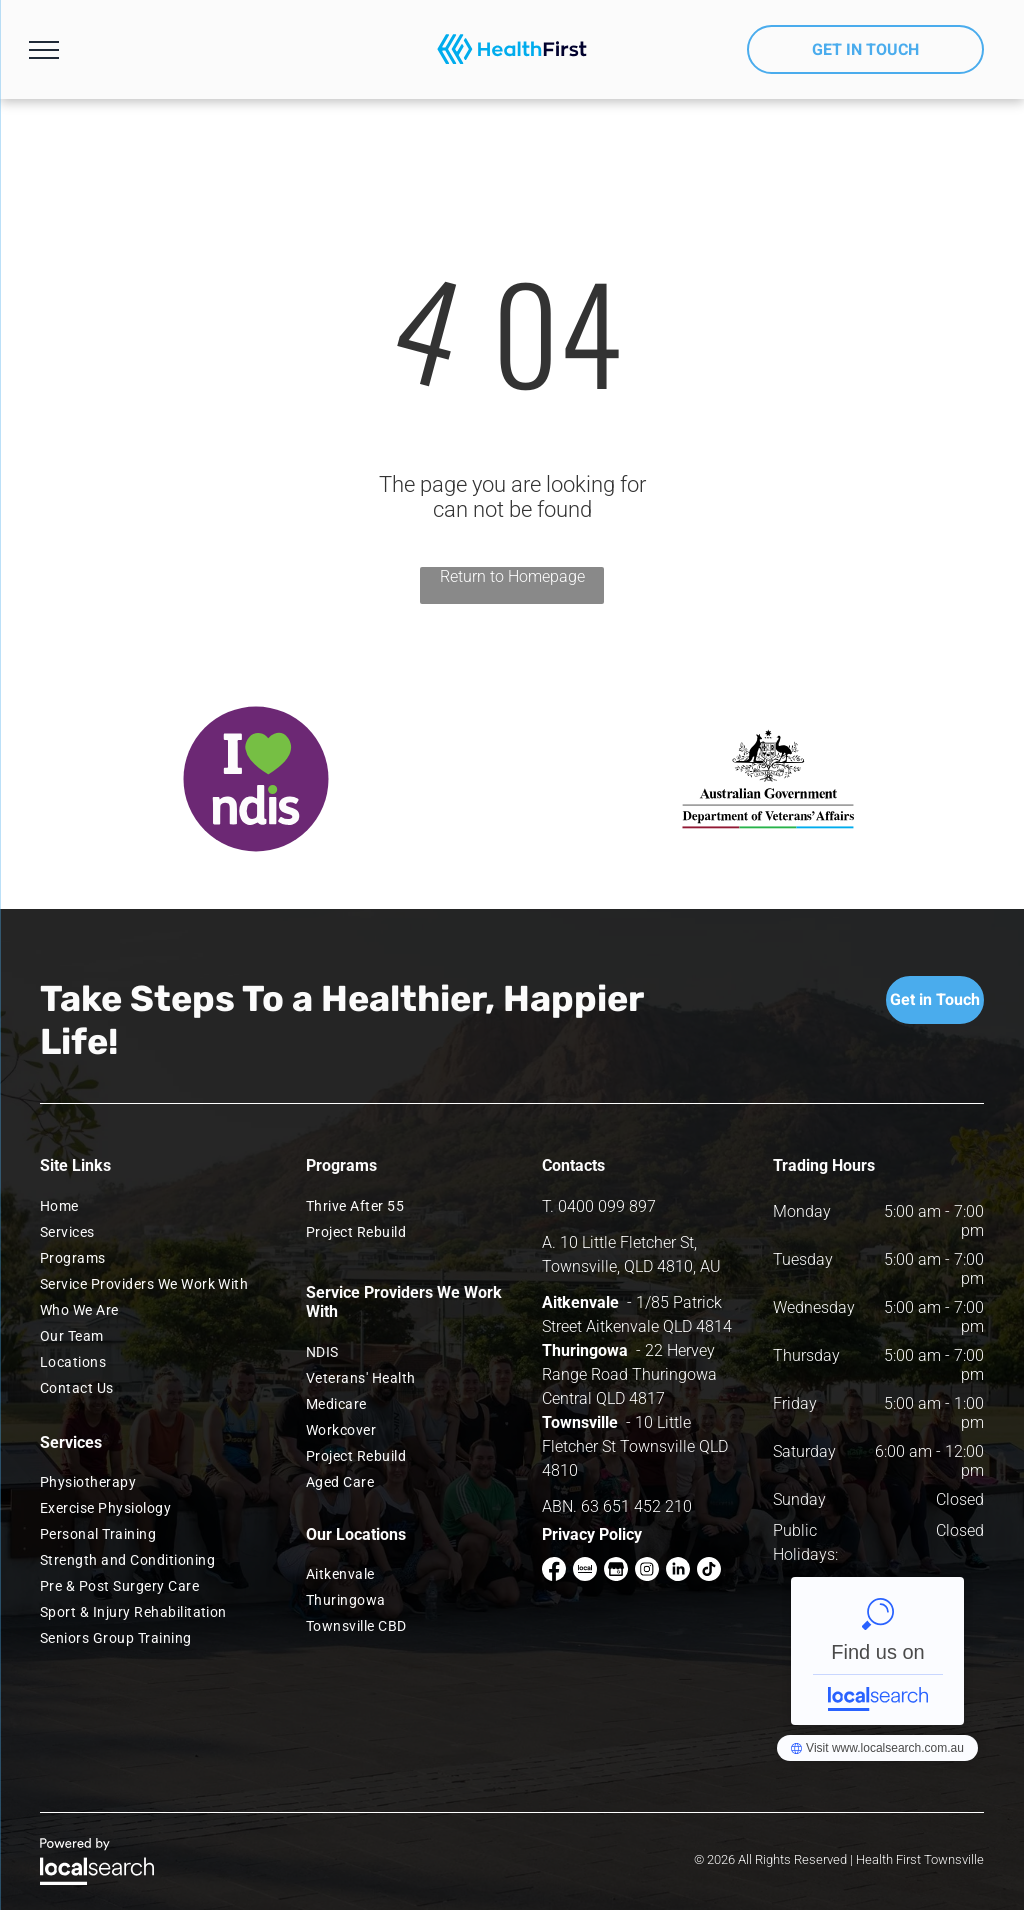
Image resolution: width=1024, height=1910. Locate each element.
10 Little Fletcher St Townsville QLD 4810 (635, 1446)
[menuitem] (151, 1206)
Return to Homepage (512, 576)
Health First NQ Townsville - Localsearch (877, 1651)
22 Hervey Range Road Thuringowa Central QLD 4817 (629, 1374)
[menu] (44, 50)
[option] (256, 779)
